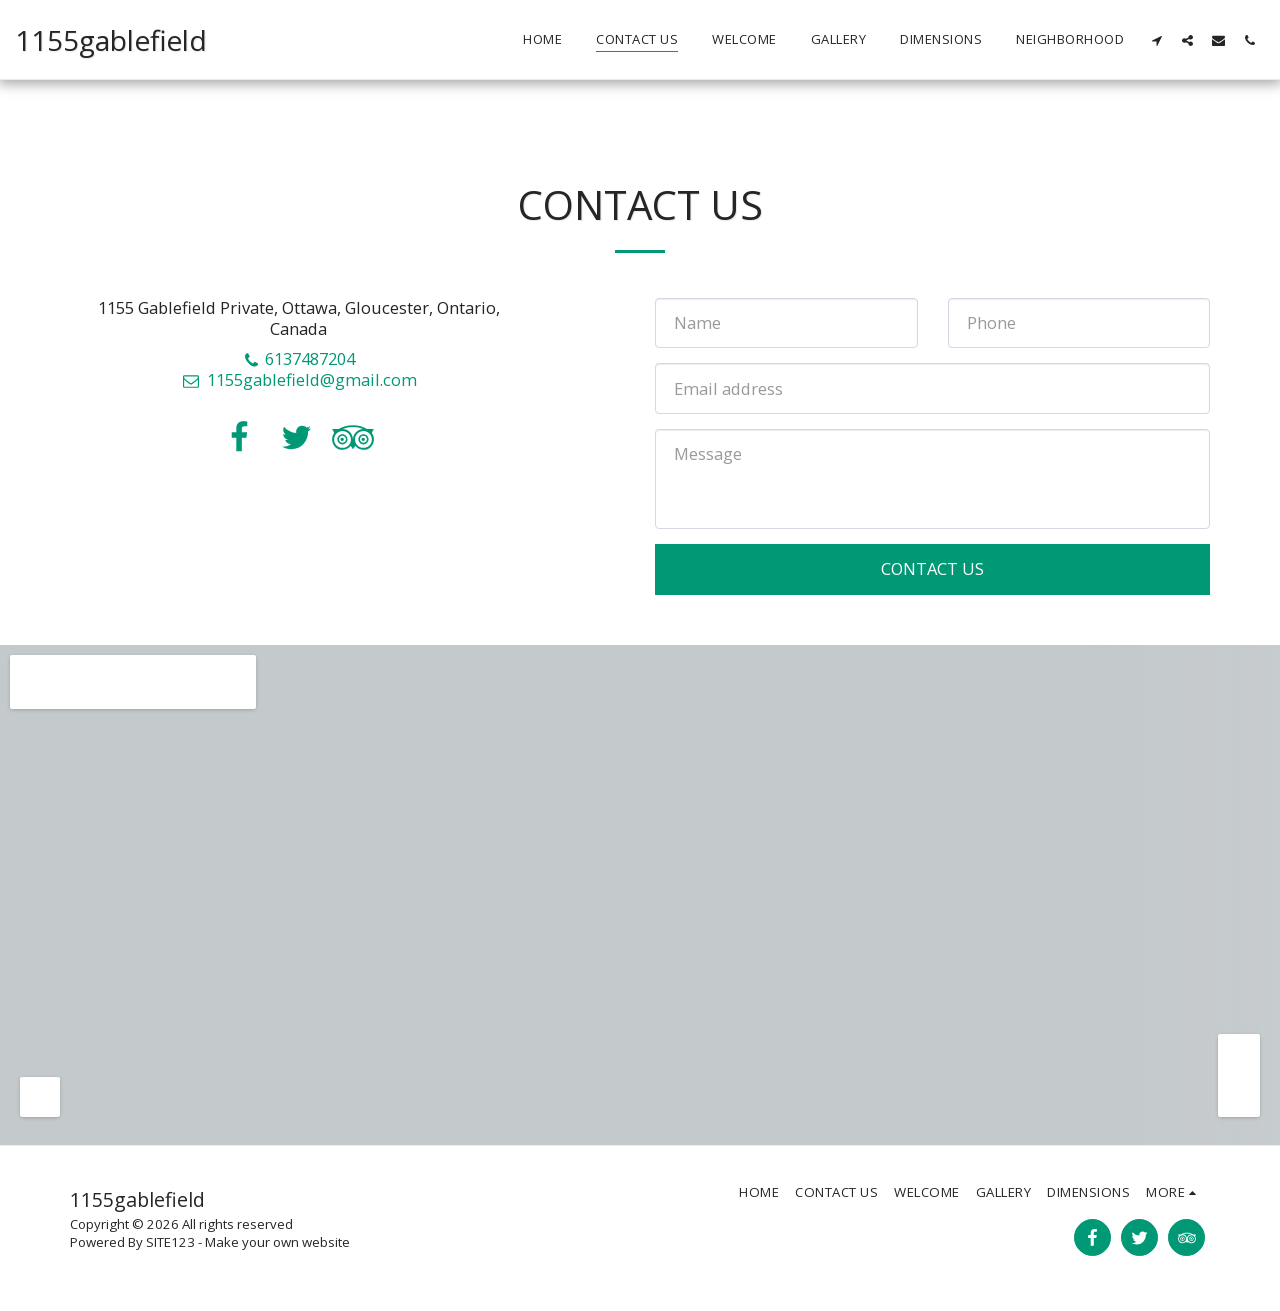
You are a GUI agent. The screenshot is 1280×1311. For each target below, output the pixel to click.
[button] (1156, 40)
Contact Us (932, 568)
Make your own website (277, 1242)
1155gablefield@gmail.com (299, 379)
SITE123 (170, 1242)
